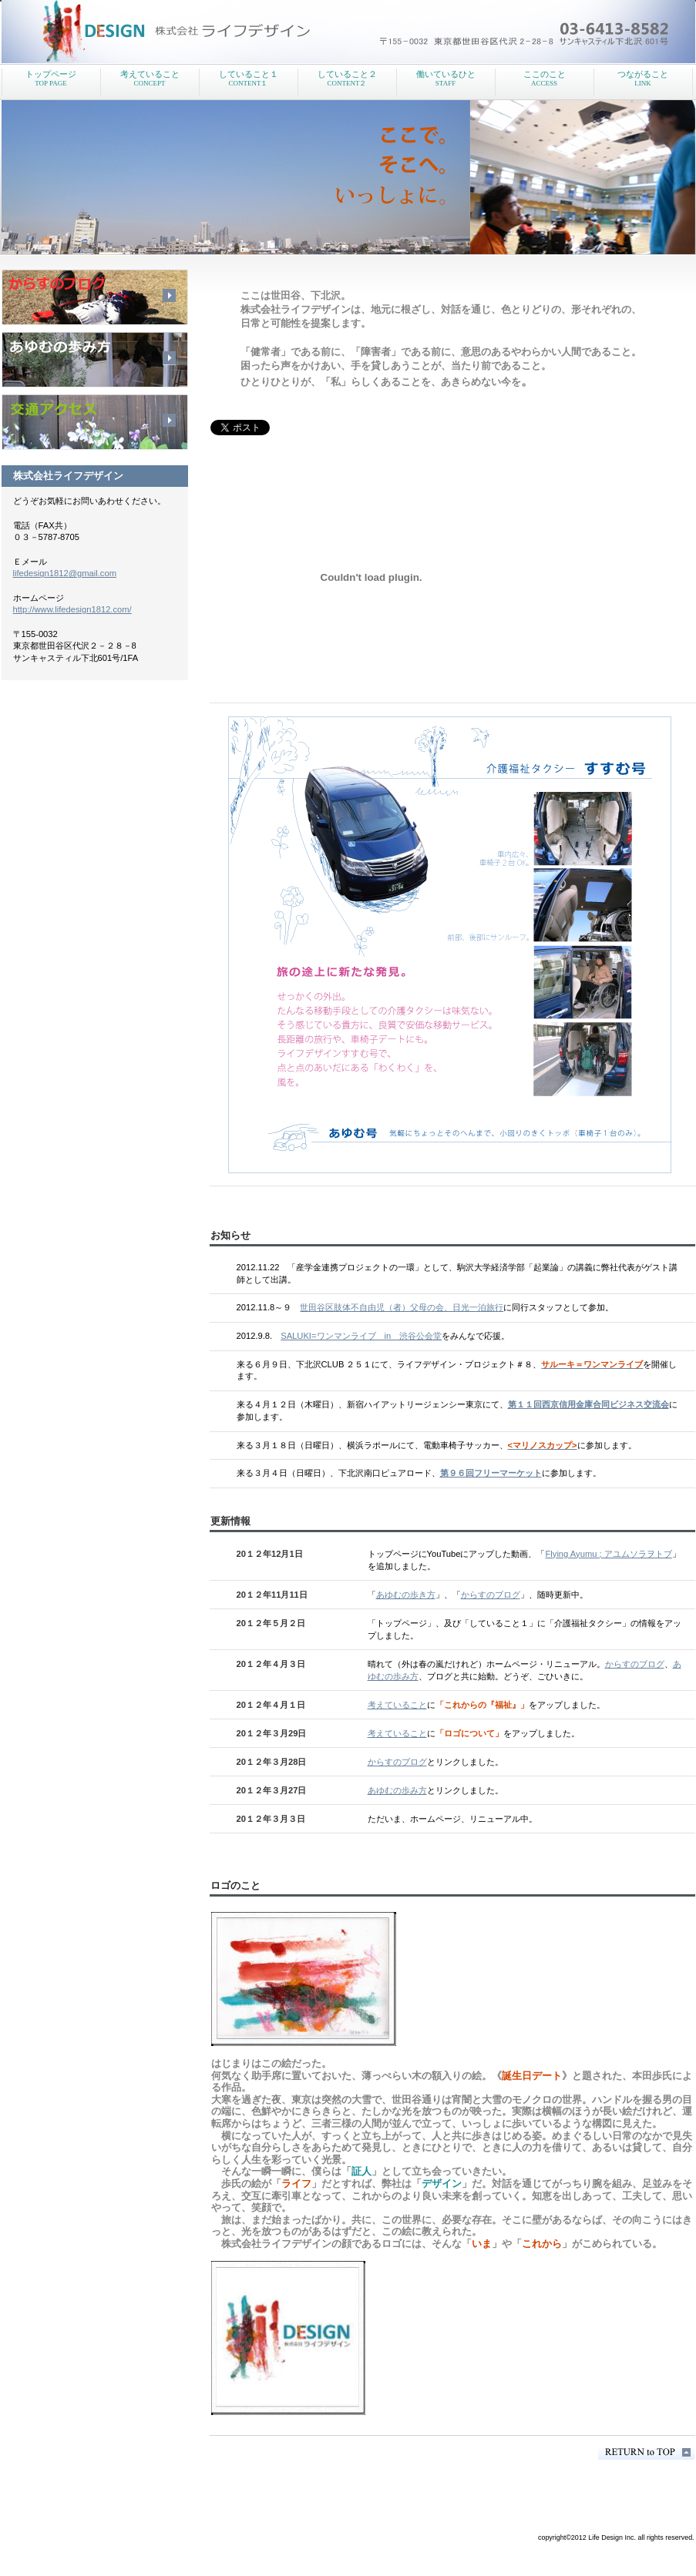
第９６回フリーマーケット (491, 1473)
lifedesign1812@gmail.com (65, 573)
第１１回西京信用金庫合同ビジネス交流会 (588, 1404)
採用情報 (95, 359)
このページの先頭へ (646, 2452)
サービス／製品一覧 (95, 297)
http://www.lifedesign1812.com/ (72, 609)
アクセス (95, 422)
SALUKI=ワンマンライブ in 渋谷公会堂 (361, 1335)
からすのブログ (490, 1594)
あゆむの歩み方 (397, 1790)
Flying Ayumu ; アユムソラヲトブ (608, 1553)
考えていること (397, 1704)
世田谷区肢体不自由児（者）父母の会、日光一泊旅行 (401, 1307)
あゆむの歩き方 (405, 1594)
